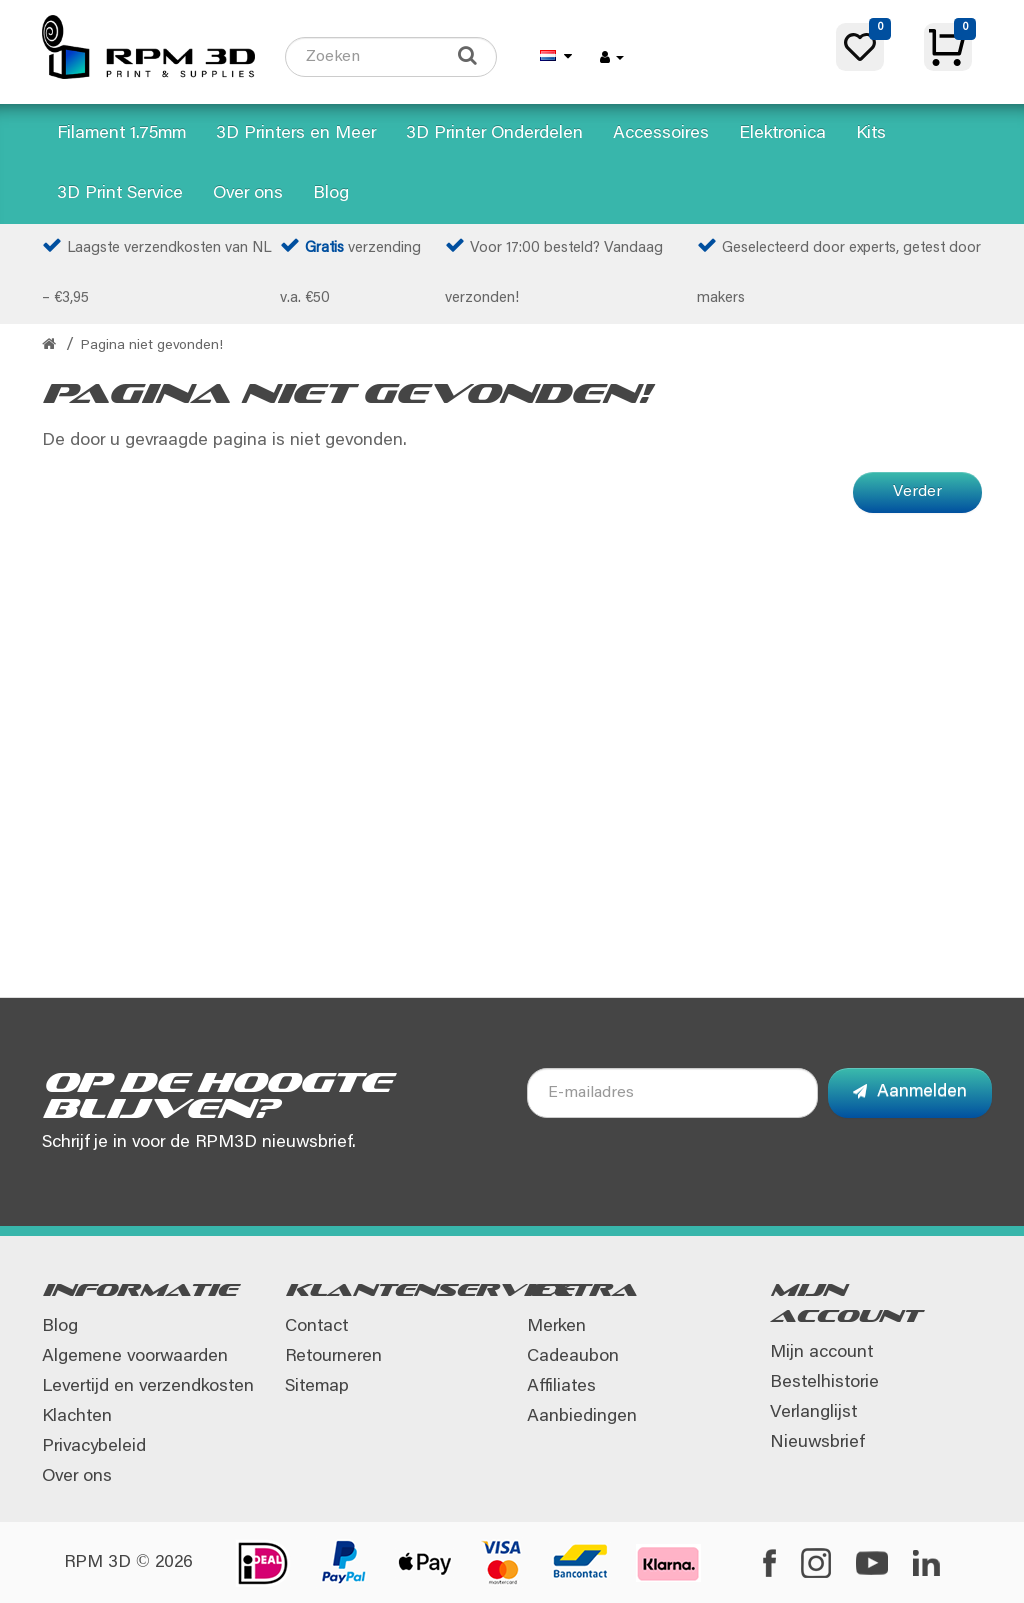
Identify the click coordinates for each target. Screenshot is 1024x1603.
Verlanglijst (813, 1413)
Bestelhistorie (824, 1383)
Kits (871, 134)
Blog (331, 194)
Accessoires (661, 134)
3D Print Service (120, 194)
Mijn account (821, 1353)
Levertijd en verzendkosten (148, 1387)
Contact (316, 1327)
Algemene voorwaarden (135, 1357)
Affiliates (561, 1387)
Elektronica (782, 134)
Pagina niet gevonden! (152, 346)
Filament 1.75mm (121, 134)
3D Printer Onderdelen (494, 134)
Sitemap (317, 1387)
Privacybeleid (94, 1447)
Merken (556, 1327)
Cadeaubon (573, 1357)
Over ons (248, 194)
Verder (917, 492)
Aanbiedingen (582, 1417)
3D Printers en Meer (296, 134)
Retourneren (333, 1357)
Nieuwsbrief (817, 1443)
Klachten (77, 1417)
